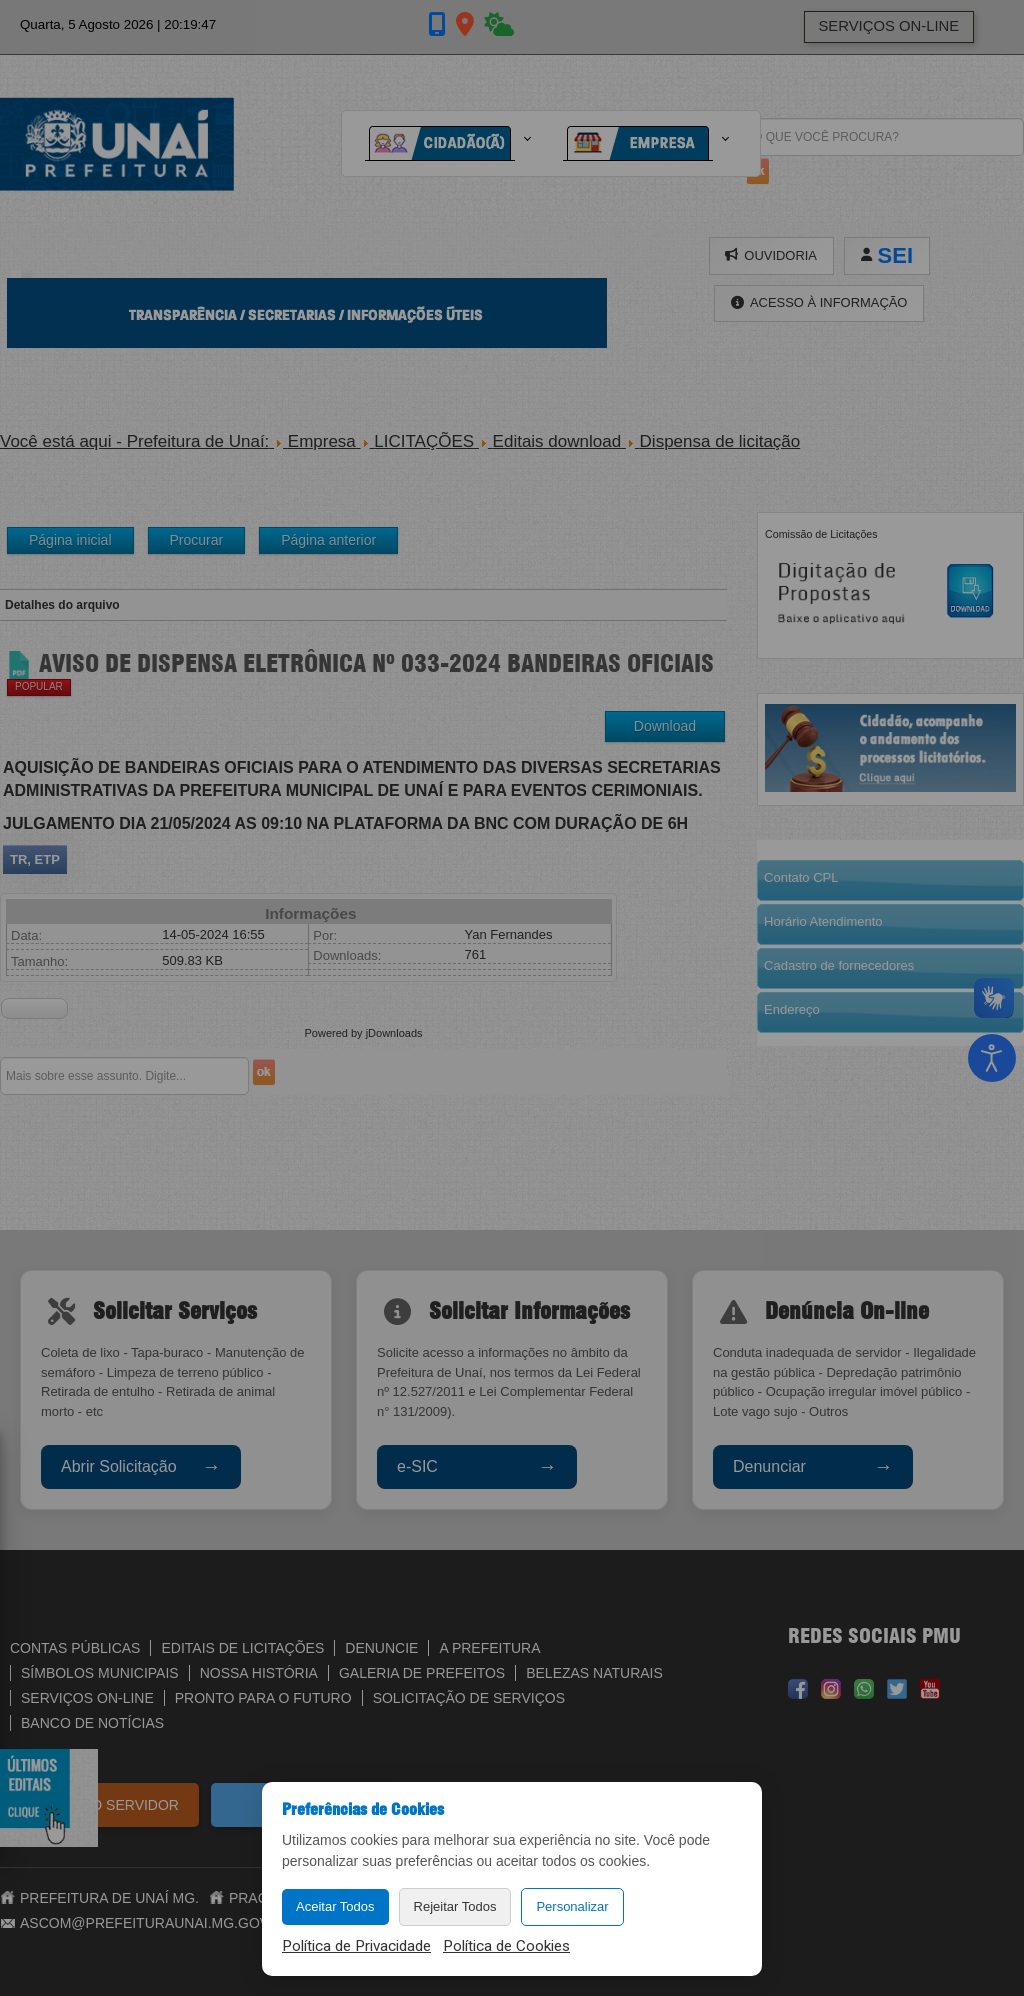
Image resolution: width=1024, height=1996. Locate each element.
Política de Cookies (506, 1946)
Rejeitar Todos (455, 1906)
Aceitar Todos (335, 1906)
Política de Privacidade (356, 1946)
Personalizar (572, 1906)
